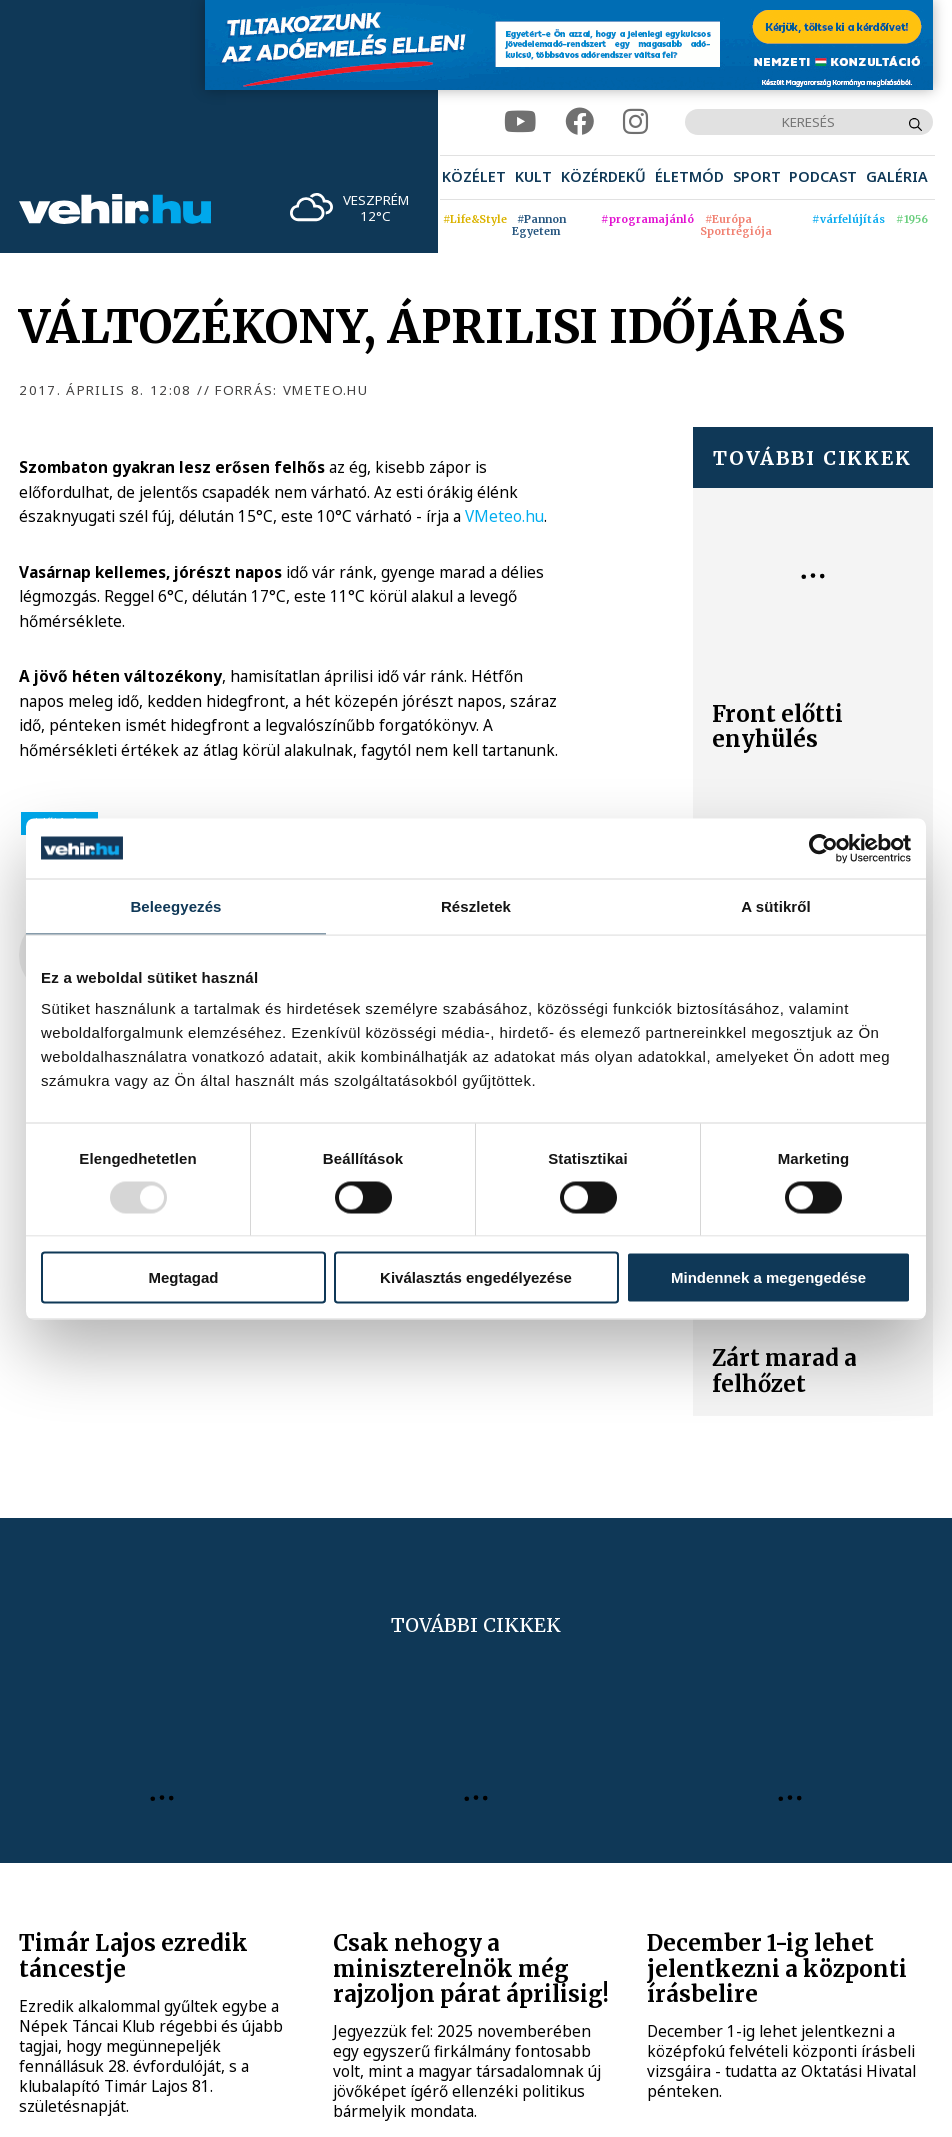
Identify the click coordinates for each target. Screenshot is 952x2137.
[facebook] (579, 122)
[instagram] (635, 122)
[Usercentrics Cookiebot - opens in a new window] (823, 848)
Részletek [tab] (476, 905)
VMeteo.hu (504, 516)
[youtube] (520, 122)
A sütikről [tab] (776, 905)
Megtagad (183, 1277)
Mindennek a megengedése (768, 1277)
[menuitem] (474, 177)
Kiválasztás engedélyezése (476, 1277)
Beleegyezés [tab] (175, 905)
